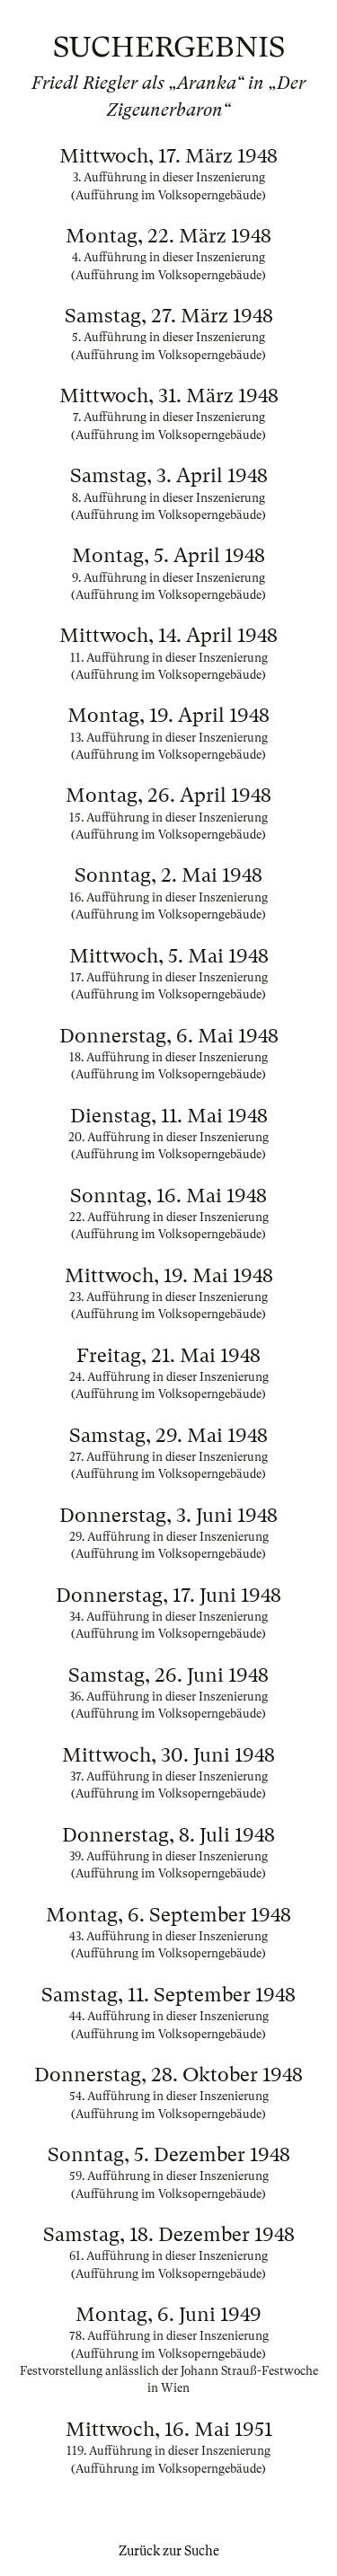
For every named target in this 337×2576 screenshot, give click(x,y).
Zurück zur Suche (169, 2551)
